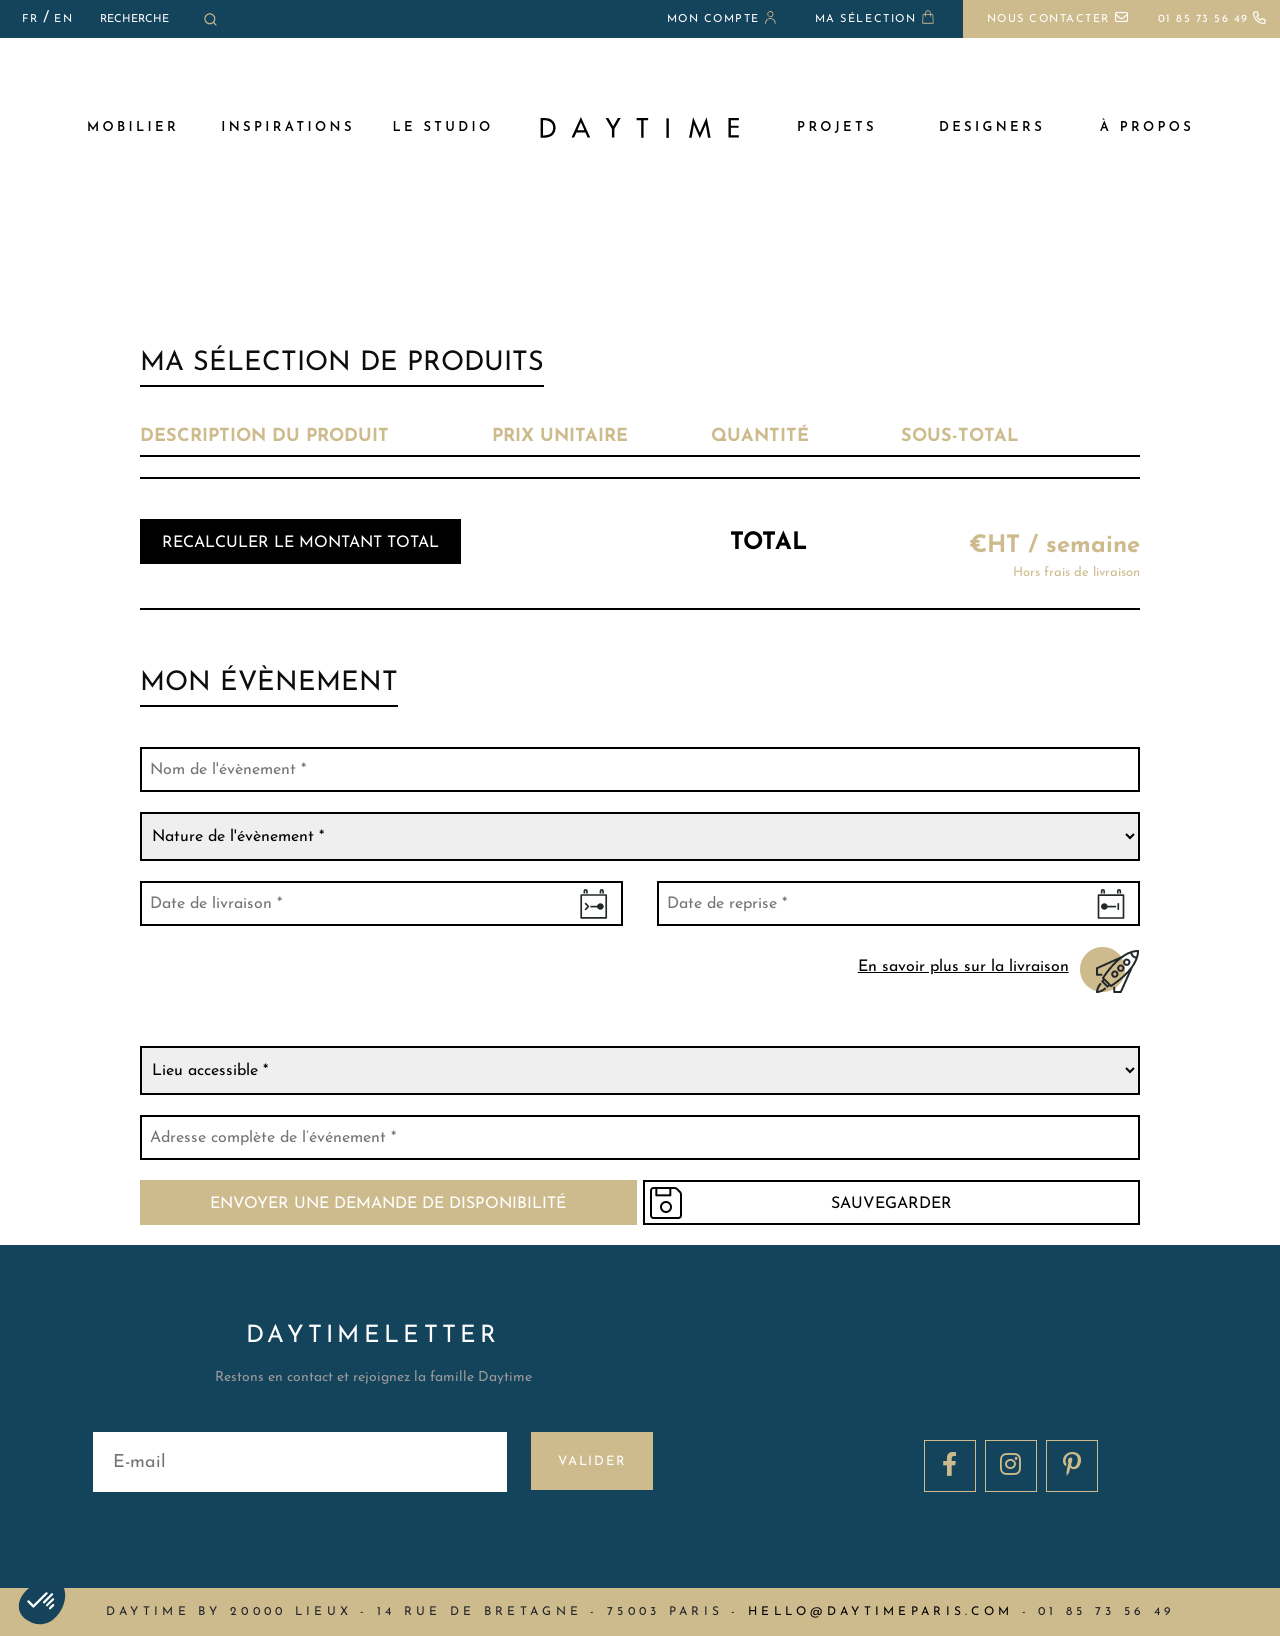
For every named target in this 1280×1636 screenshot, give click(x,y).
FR (30, 19)
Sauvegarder (898, 1204)
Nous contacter (1058, 19)
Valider (592, 1461)
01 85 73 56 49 (1213, 19)
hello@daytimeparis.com (880, 1612)
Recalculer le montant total (300, 543)
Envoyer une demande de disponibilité (382, 1204)
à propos (1147, 127)
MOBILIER (133, 127)
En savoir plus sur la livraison (964, 966)
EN (63, 19)
